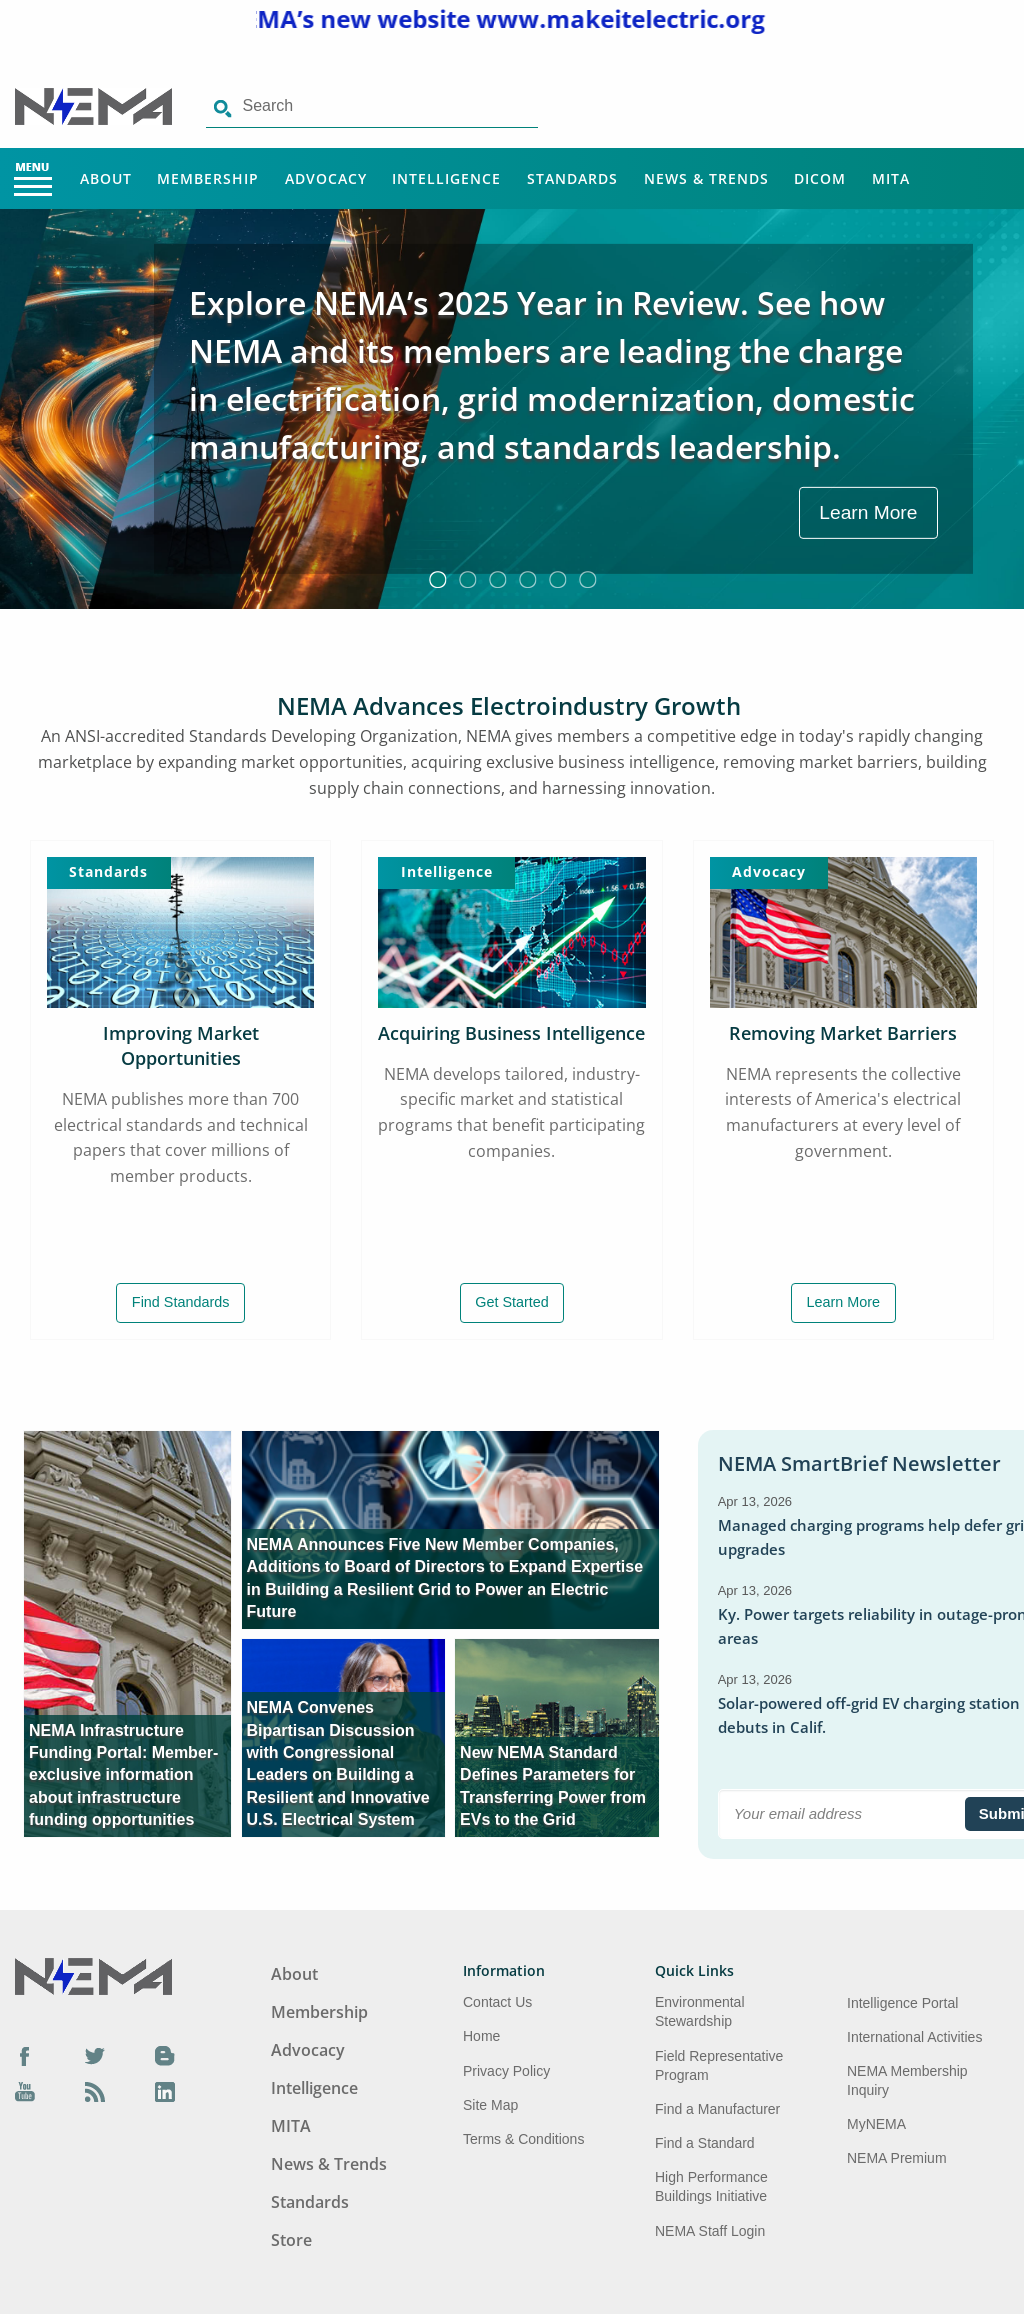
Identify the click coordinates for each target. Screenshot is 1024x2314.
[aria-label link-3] (344, 1738)
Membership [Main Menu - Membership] (208, 178)
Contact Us (497, 2002)
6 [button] (587, 579)
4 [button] (527, 579)
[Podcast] (95, 2091)
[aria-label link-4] (557, 1738)
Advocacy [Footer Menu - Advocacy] (308, 2050)
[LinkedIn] (165, 2091)
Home (481, 2036)
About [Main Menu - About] (106, 178)
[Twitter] (95, 2056)
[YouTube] (25, 2091)
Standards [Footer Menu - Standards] (310, 2202)
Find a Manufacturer (717, 2109)
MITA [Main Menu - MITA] (891, 178)
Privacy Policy (506, 2071)
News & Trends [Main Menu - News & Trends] (706, 178)
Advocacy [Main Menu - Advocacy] (326, 178)
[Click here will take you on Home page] (95, 105)
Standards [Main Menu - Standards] (572, 178)
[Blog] (165, 2056)
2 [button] (467, 579)
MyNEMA (876, 2124)
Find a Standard (705, 2143)
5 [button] (557, 579)
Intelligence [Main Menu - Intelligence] (446, 178)
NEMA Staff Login (710, 2231)
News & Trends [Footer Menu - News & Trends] (329, 2164)
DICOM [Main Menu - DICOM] (820, 178)
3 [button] (497, 579)
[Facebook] (25, 2056)
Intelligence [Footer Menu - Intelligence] (314, 2088)
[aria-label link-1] (124, 1634)
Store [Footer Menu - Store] (291, 2240)
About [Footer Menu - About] (294, 1974)
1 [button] (437, 579)
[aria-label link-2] (450, 1530)
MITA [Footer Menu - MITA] (291, 2126)
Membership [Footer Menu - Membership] (319, 2012)
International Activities (914, 2037)
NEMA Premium (897, 2158)
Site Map (490, 2105)
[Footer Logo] (93, 1974)
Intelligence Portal (902, 2003)
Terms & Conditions (523, 2139)
